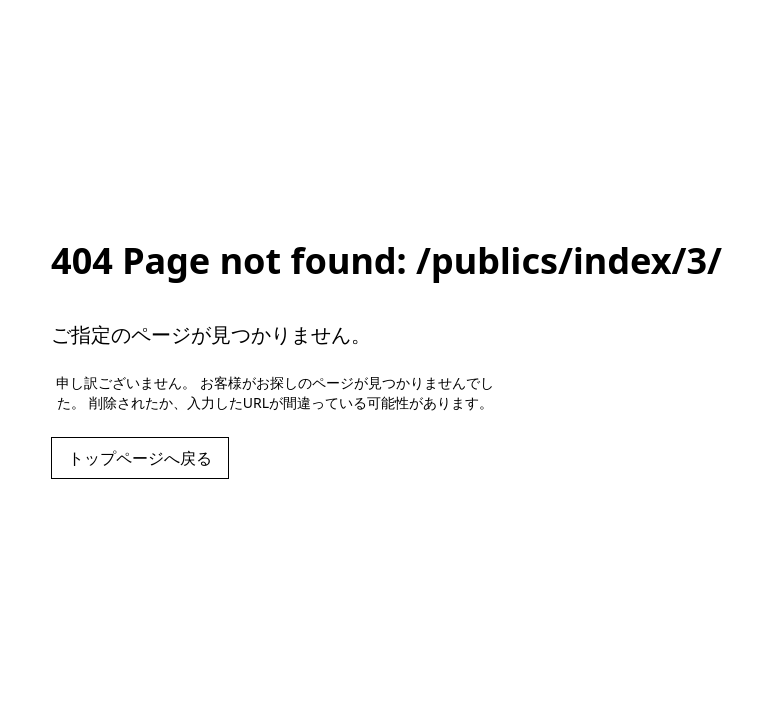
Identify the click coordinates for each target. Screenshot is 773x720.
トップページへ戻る (140, 458)
